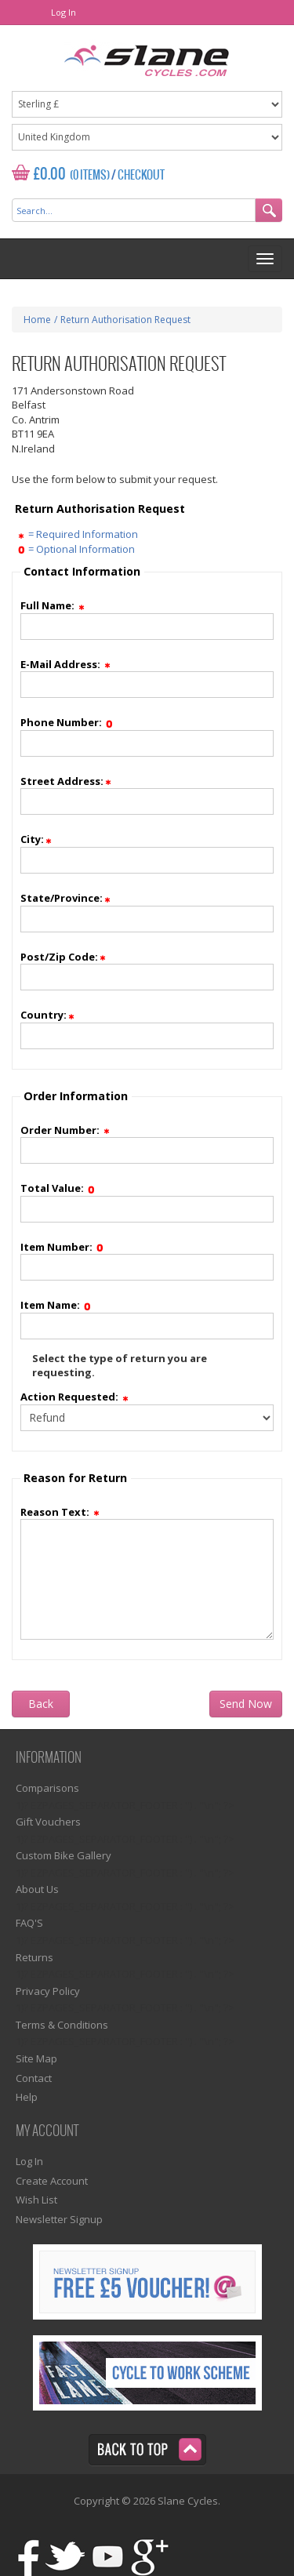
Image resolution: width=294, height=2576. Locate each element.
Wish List (36, 2200)
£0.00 (50, 174)
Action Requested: (75, 1397)
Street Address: (66, 781)
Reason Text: (60, 1512)
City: (36, 839)
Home (37, 319)
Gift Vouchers (48, 1822)
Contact (34, 2078)
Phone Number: (67, 722)
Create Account (52, 2181)
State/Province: (66, 898)
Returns (34, 1957)
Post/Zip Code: (63, 957)
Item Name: (56, 1305)
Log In (63, 12)
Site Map (36, 2058)
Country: (48, 1015)
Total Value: (58, 1188)
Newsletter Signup (59, 2219)
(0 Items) (90, 175)
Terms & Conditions (62, 2025)
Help (27, 2097)
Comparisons (47, 1788)
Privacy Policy (48, 1991)
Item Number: (62, 1247)
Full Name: (53, 605)
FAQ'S (29, 1923)
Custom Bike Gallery (63, 1855)
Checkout (141, 175)
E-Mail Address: (66, 664)
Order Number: (65, 1130)
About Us (37, 1889)
